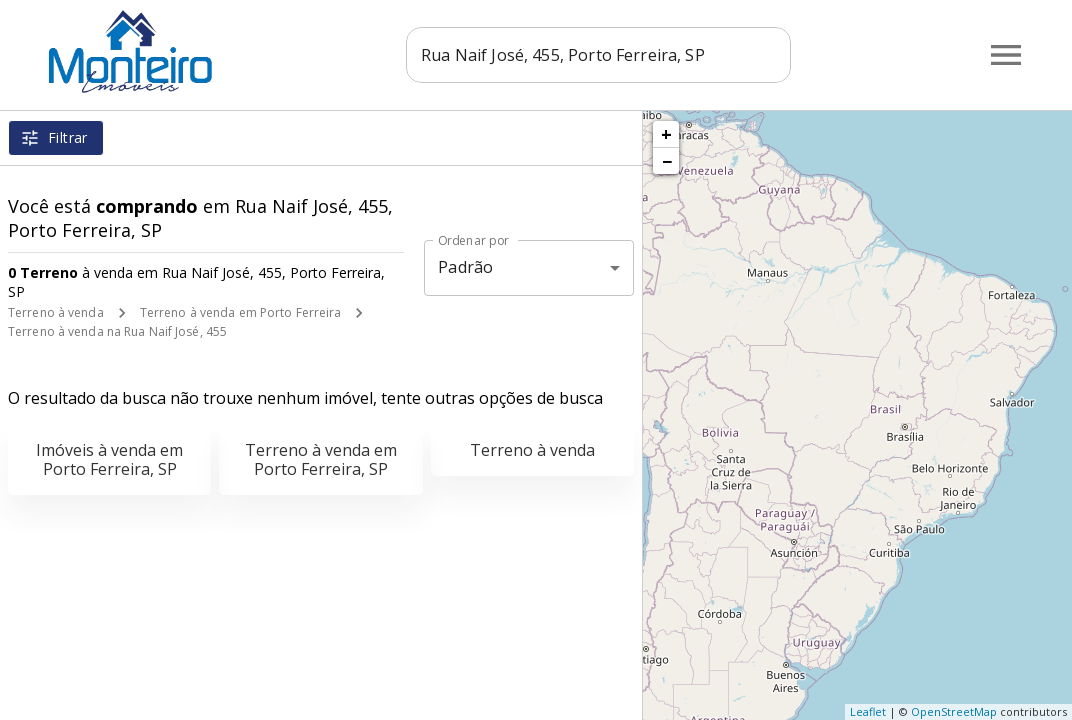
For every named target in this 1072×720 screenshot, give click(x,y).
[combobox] (598, 55)
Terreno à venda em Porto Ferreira (241, 312)
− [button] (667, 161)
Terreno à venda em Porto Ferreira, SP (321, 459)
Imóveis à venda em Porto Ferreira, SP (109, 459)
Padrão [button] (465, 267)
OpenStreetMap (954, 711)
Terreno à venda (56, 312)
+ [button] (666, 134)
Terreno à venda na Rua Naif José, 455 (117, 331)
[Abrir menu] (1006, 55)
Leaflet (868, 711)
